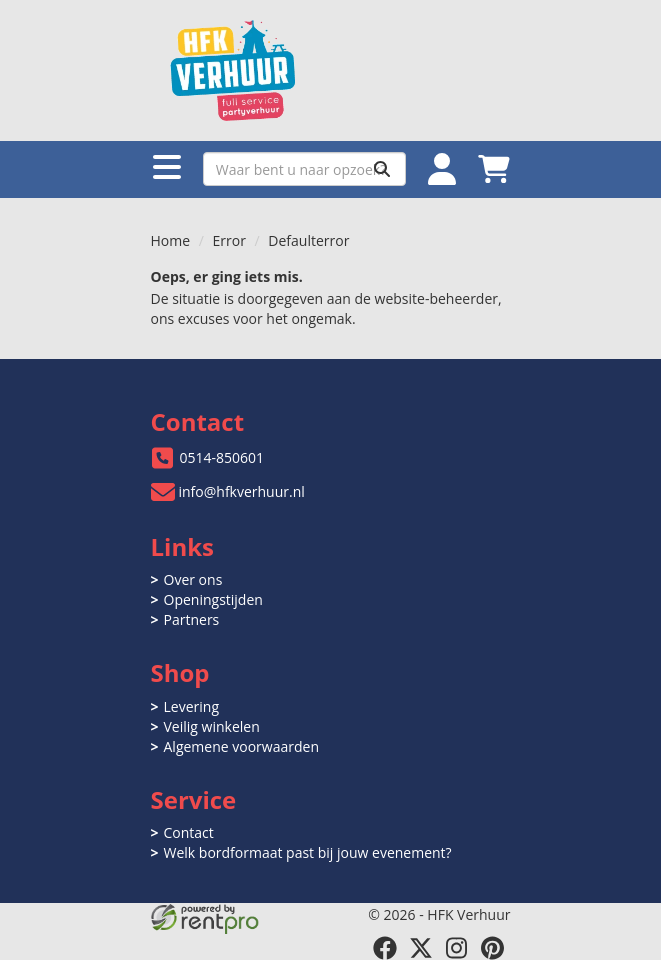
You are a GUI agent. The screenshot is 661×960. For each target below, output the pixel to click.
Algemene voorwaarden (241, 746)
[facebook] (385, 948)
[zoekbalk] (304, 169)
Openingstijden (213, 599)
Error (229, 240)
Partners (192, 619)
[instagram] (457, 948)
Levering (191, 706)
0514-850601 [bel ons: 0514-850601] (222, 457)
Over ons (193, 579)
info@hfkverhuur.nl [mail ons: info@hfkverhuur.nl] (242, 491)
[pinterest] (493, 948)
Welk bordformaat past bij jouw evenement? (308, 852)
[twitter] (421, 948)
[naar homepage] (331, 70)
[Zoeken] (382, 169)
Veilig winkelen (212, 726)
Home (171, 240)
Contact (189, 832)
